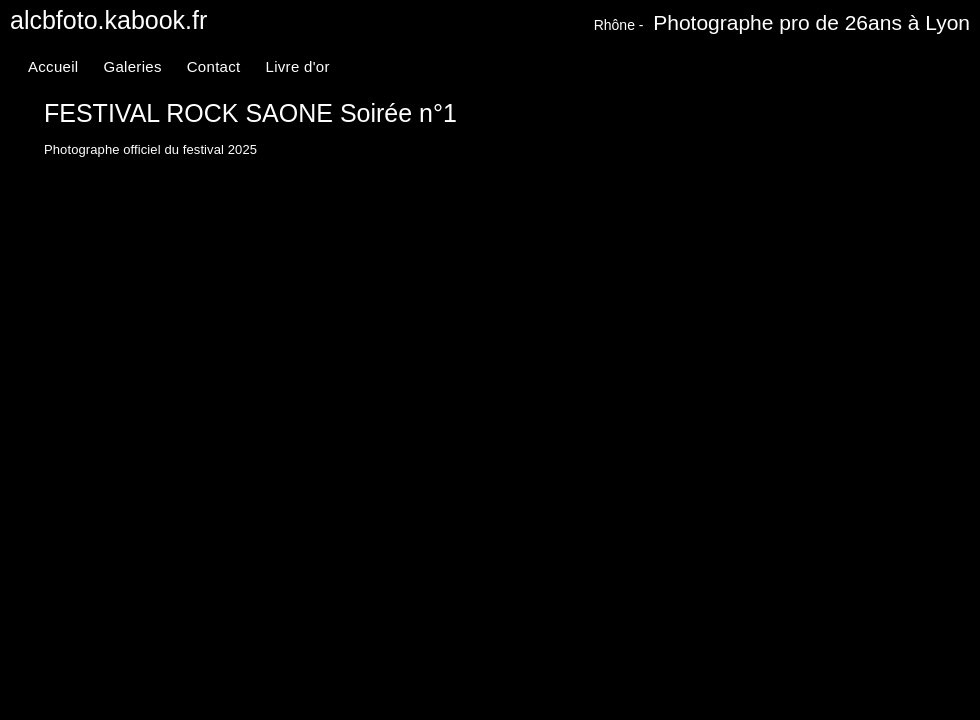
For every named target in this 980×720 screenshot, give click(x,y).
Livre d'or (298, 66)
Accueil (53, 66)
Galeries (132, 66)
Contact (214, 66)
